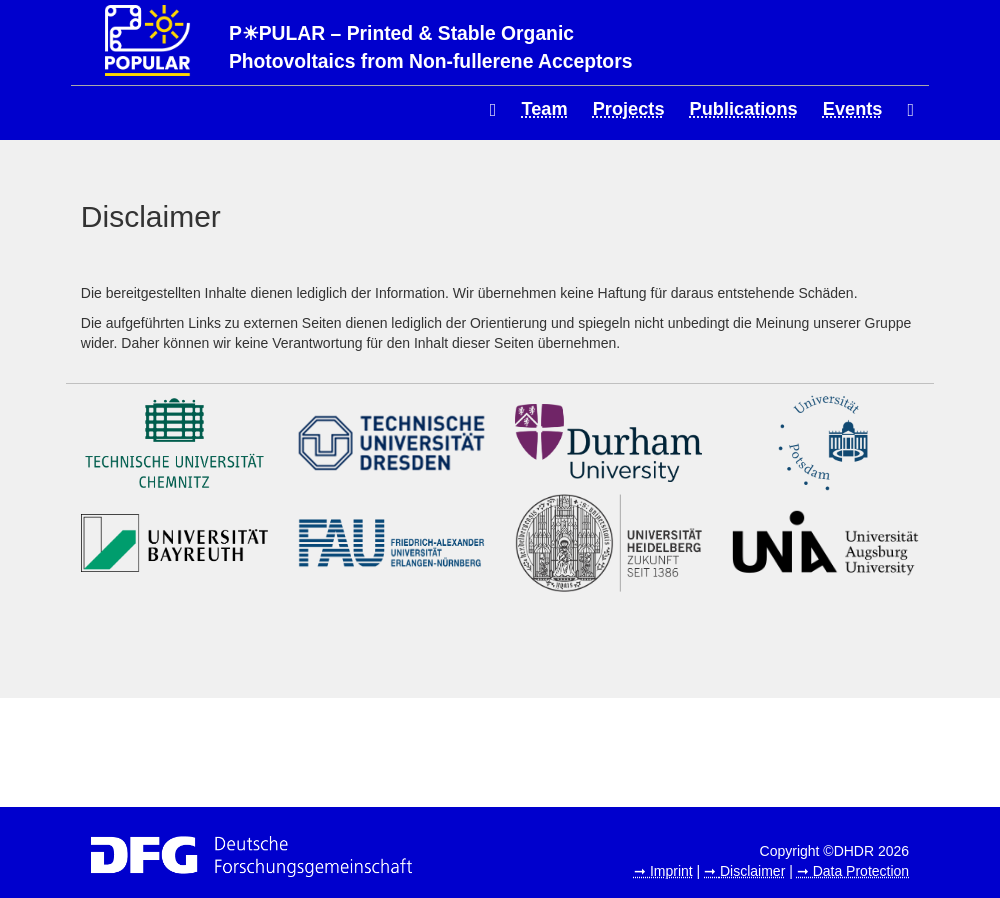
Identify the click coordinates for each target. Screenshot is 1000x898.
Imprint (671, 871)
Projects (629, 109)
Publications (744, 109)
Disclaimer (752, 871)
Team (545, 109)
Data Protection (861, 871)
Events (853, 109)
